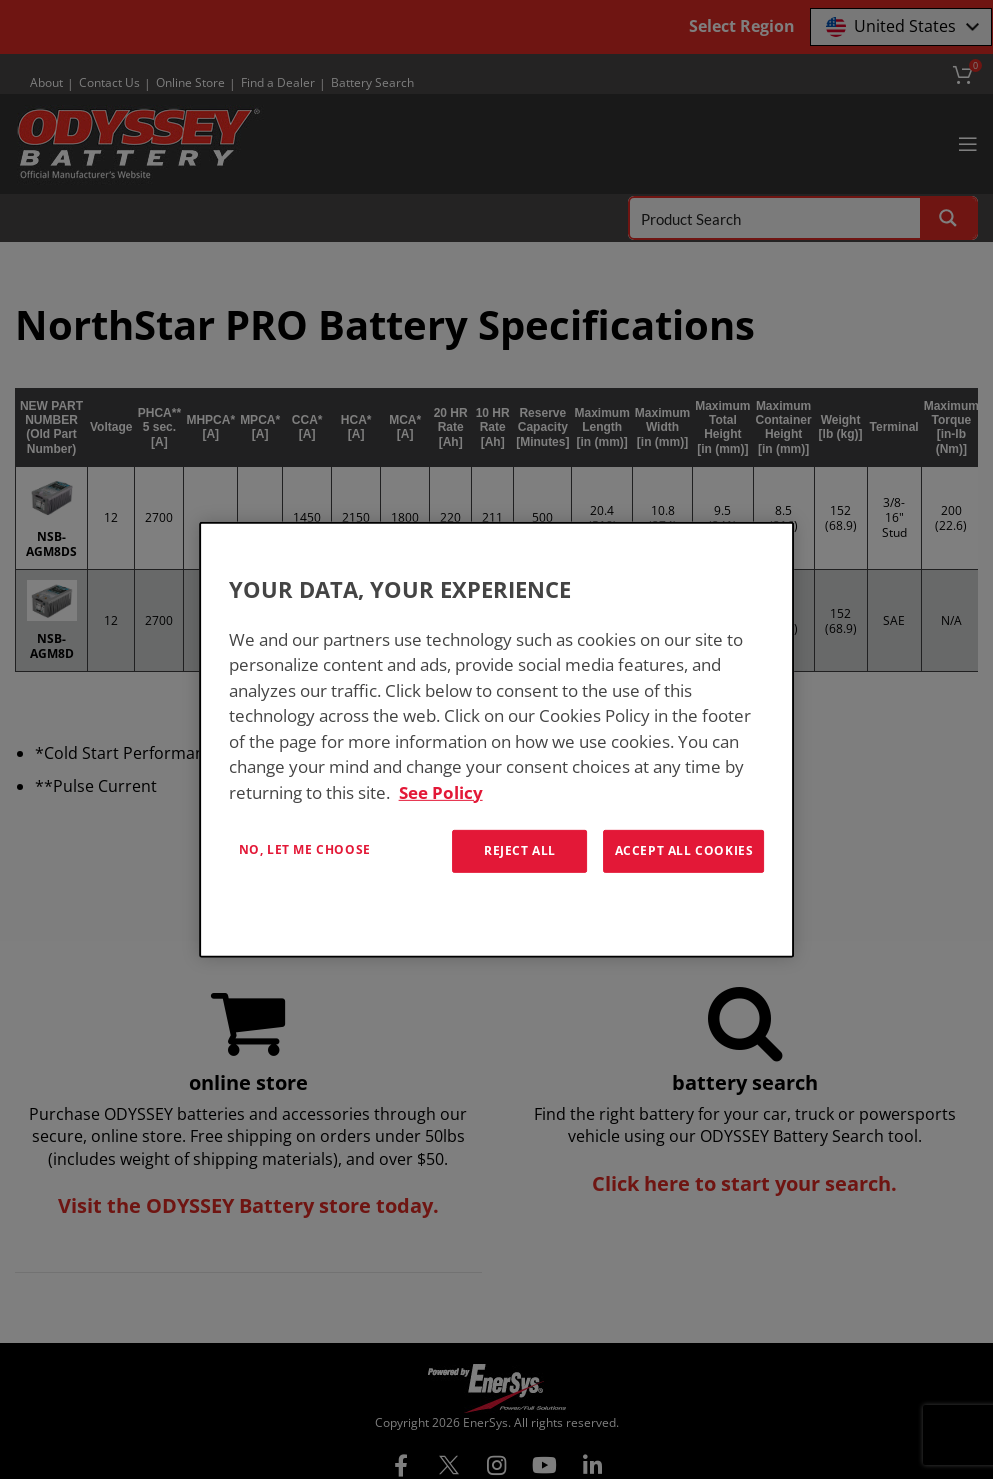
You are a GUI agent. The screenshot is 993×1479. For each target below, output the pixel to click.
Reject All (520, 850)
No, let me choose (305, 849)
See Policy (441, 791)
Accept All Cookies (684, 850)
